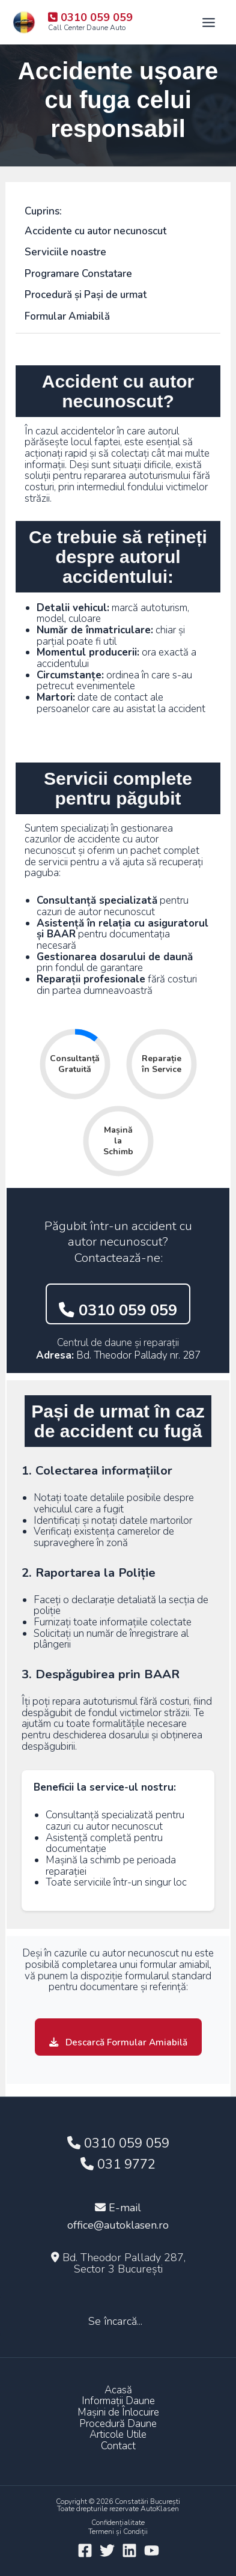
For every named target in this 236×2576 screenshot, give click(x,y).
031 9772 (118, 2164)
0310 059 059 (118, 1310)
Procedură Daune (118, 2424)
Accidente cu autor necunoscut (95, 231)
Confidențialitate (118, 2522)
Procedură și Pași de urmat (86, 295)
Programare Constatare (78, 274)
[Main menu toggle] (209, 22)
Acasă (118, 2390)
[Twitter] (107, 2550)
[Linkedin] (129, 2550)
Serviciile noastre (65, 252)
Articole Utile (118, 2435)
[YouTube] (151, 2550)
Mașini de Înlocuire (118, 2413)
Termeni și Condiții (118, 2531)
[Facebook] (84, 2550)
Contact (118, 2446)
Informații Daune (118, 2401)
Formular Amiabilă (67, 316)
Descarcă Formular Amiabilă (118, 2042)
